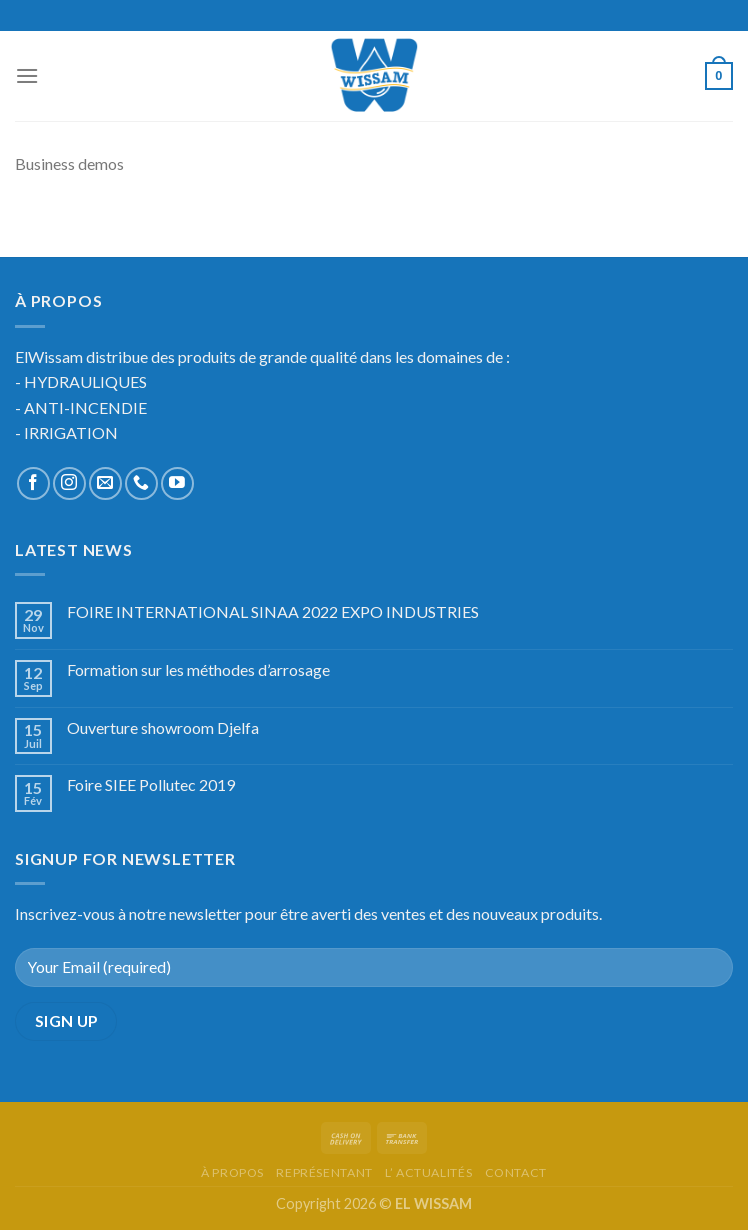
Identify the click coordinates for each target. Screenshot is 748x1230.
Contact (516, 1172)
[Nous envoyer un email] (105, 483)
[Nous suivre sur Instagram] (69, 483)
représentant (324, 1172)
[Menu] (27, 75)
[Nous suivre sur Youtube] (177, 483)
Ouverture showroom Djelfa (163, 727)
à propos (232, 1172)
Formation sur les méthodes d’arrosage (198, 669)
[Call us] (141, 483)
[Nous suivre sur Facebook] (33, 483)
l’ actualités (428, 1172)
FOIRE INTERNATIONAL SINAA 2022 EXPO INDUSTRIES (273, 611)
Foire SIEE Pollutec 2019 (151, 784)
